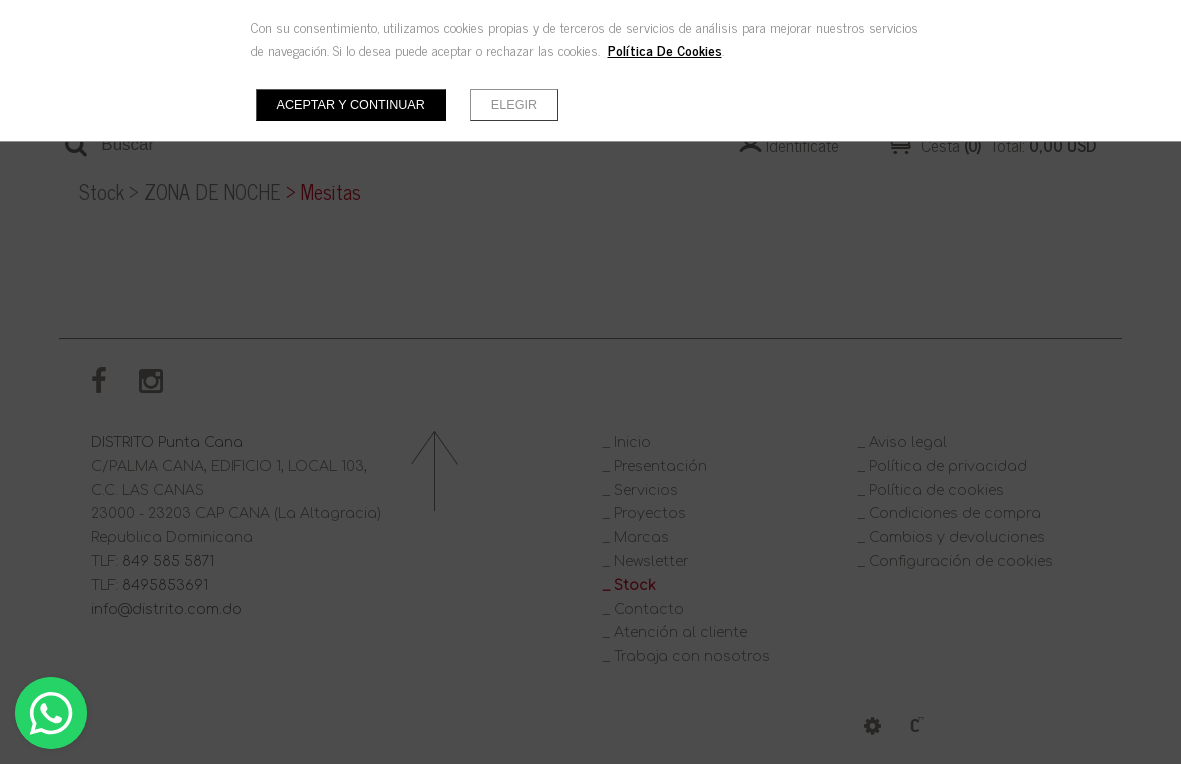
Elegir (514, 105)
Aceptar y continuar (351, 105)
